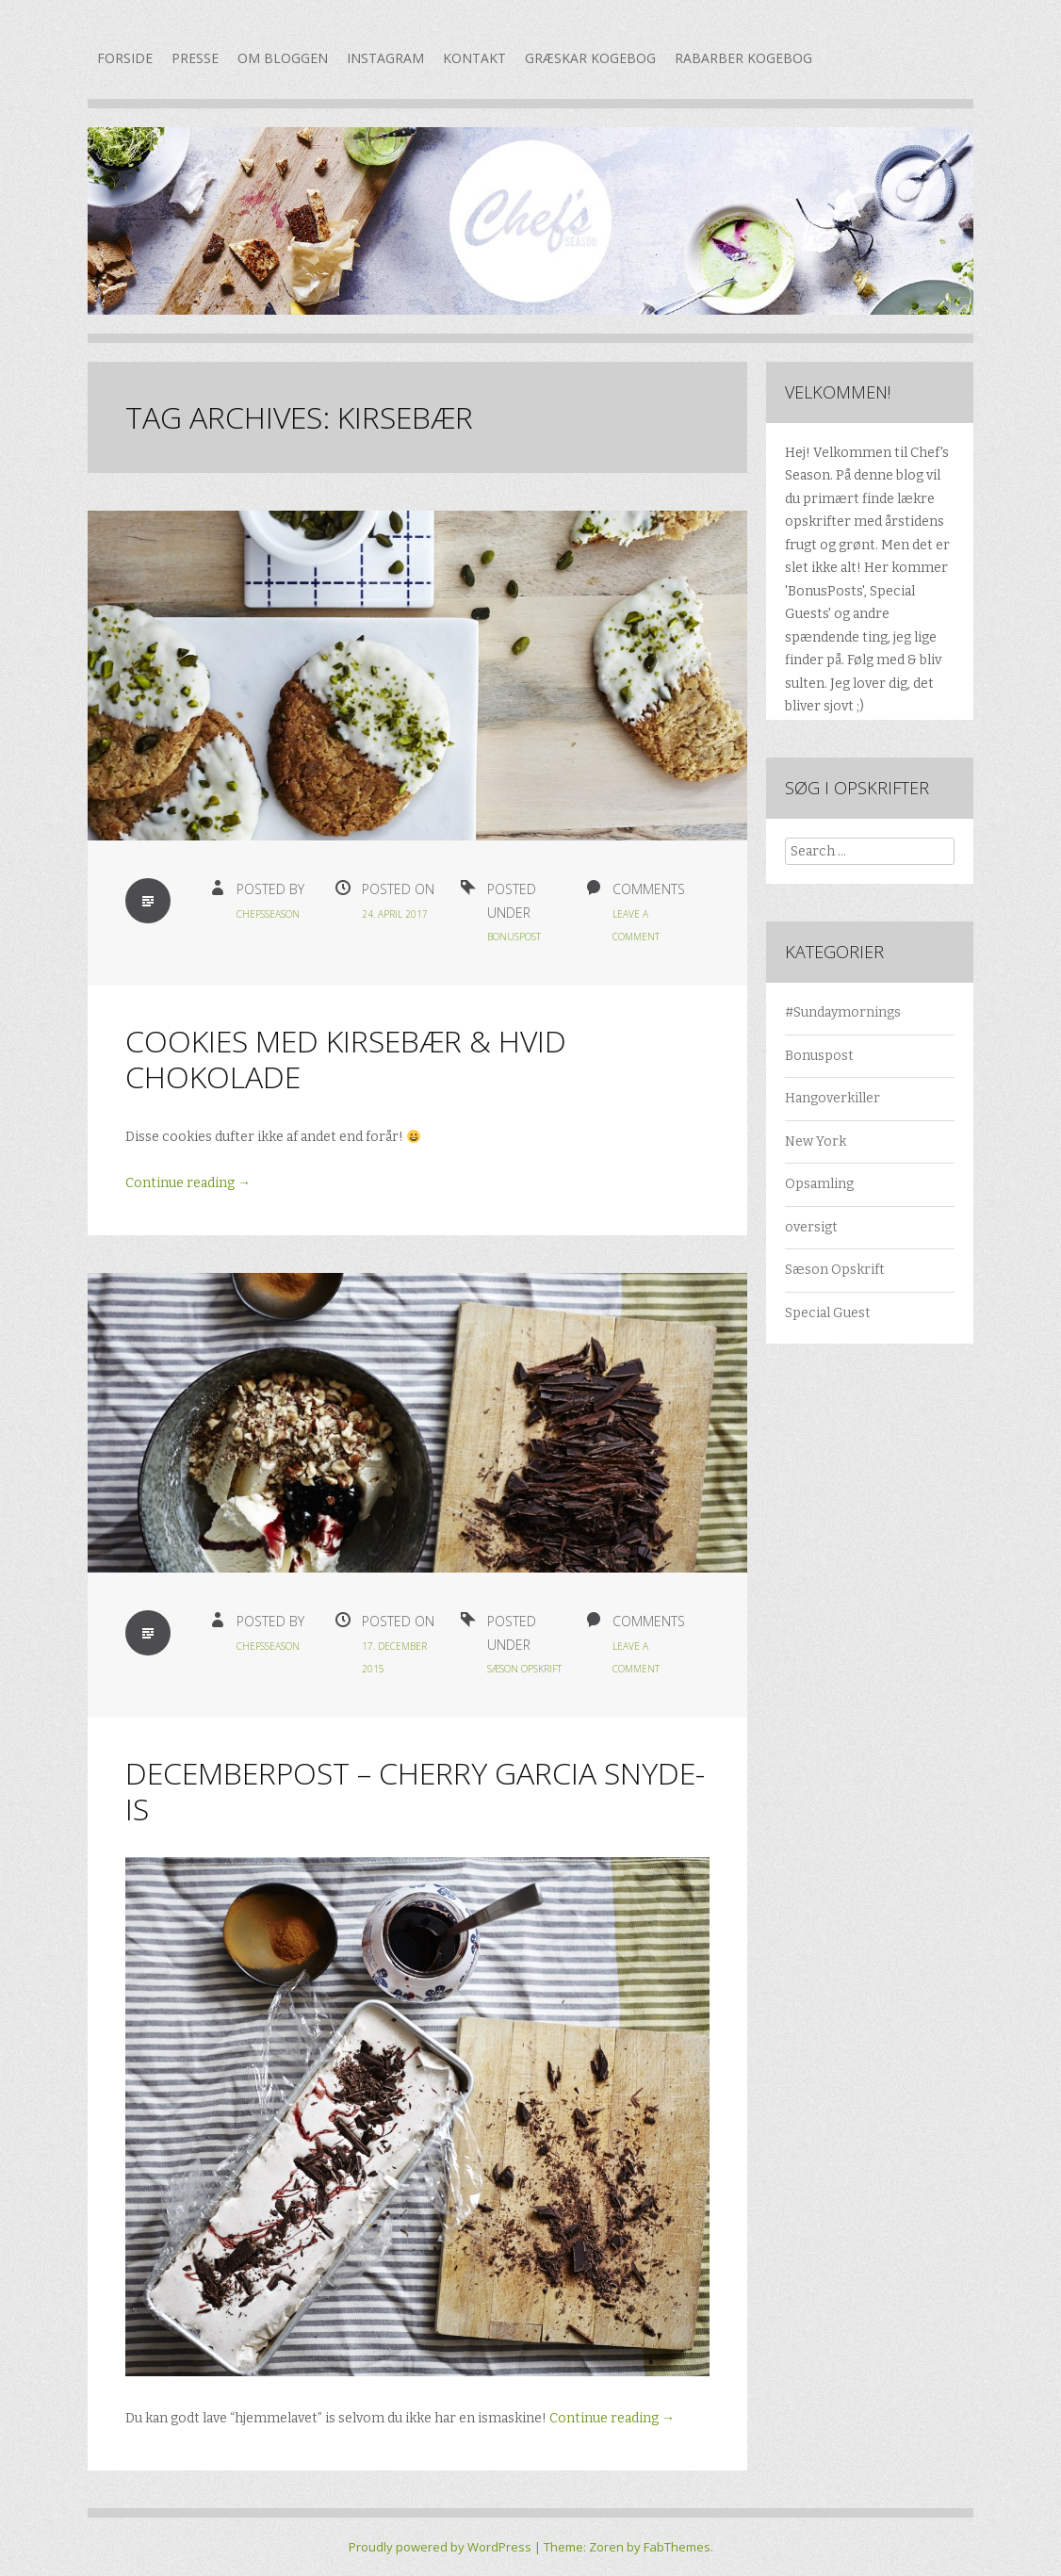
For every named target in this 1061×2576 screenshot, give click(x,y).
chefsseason (268, 914)
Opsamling (819, 1184)
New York (815, 1141)
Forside (125, 58)
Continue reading (188, 1183)
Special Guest (828, 1313)
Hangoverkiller (832, 1098)
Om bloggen (282, 58)
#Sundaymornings (843, 1012)
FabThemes (677, 2546)
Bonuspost (514, 936)
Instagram (385, 58)
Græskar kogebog (590, 58)
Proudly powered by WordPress (440, 2546)
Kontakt (474, 58)
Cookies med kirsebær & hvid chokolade (345, 1058)
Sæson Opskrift (524, 1668)
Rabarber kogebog (743, 58)
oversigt (811, 1227)
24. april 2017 (395, 914)
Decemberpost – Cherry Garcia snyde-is (415, 1791)
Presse (195, 58)
